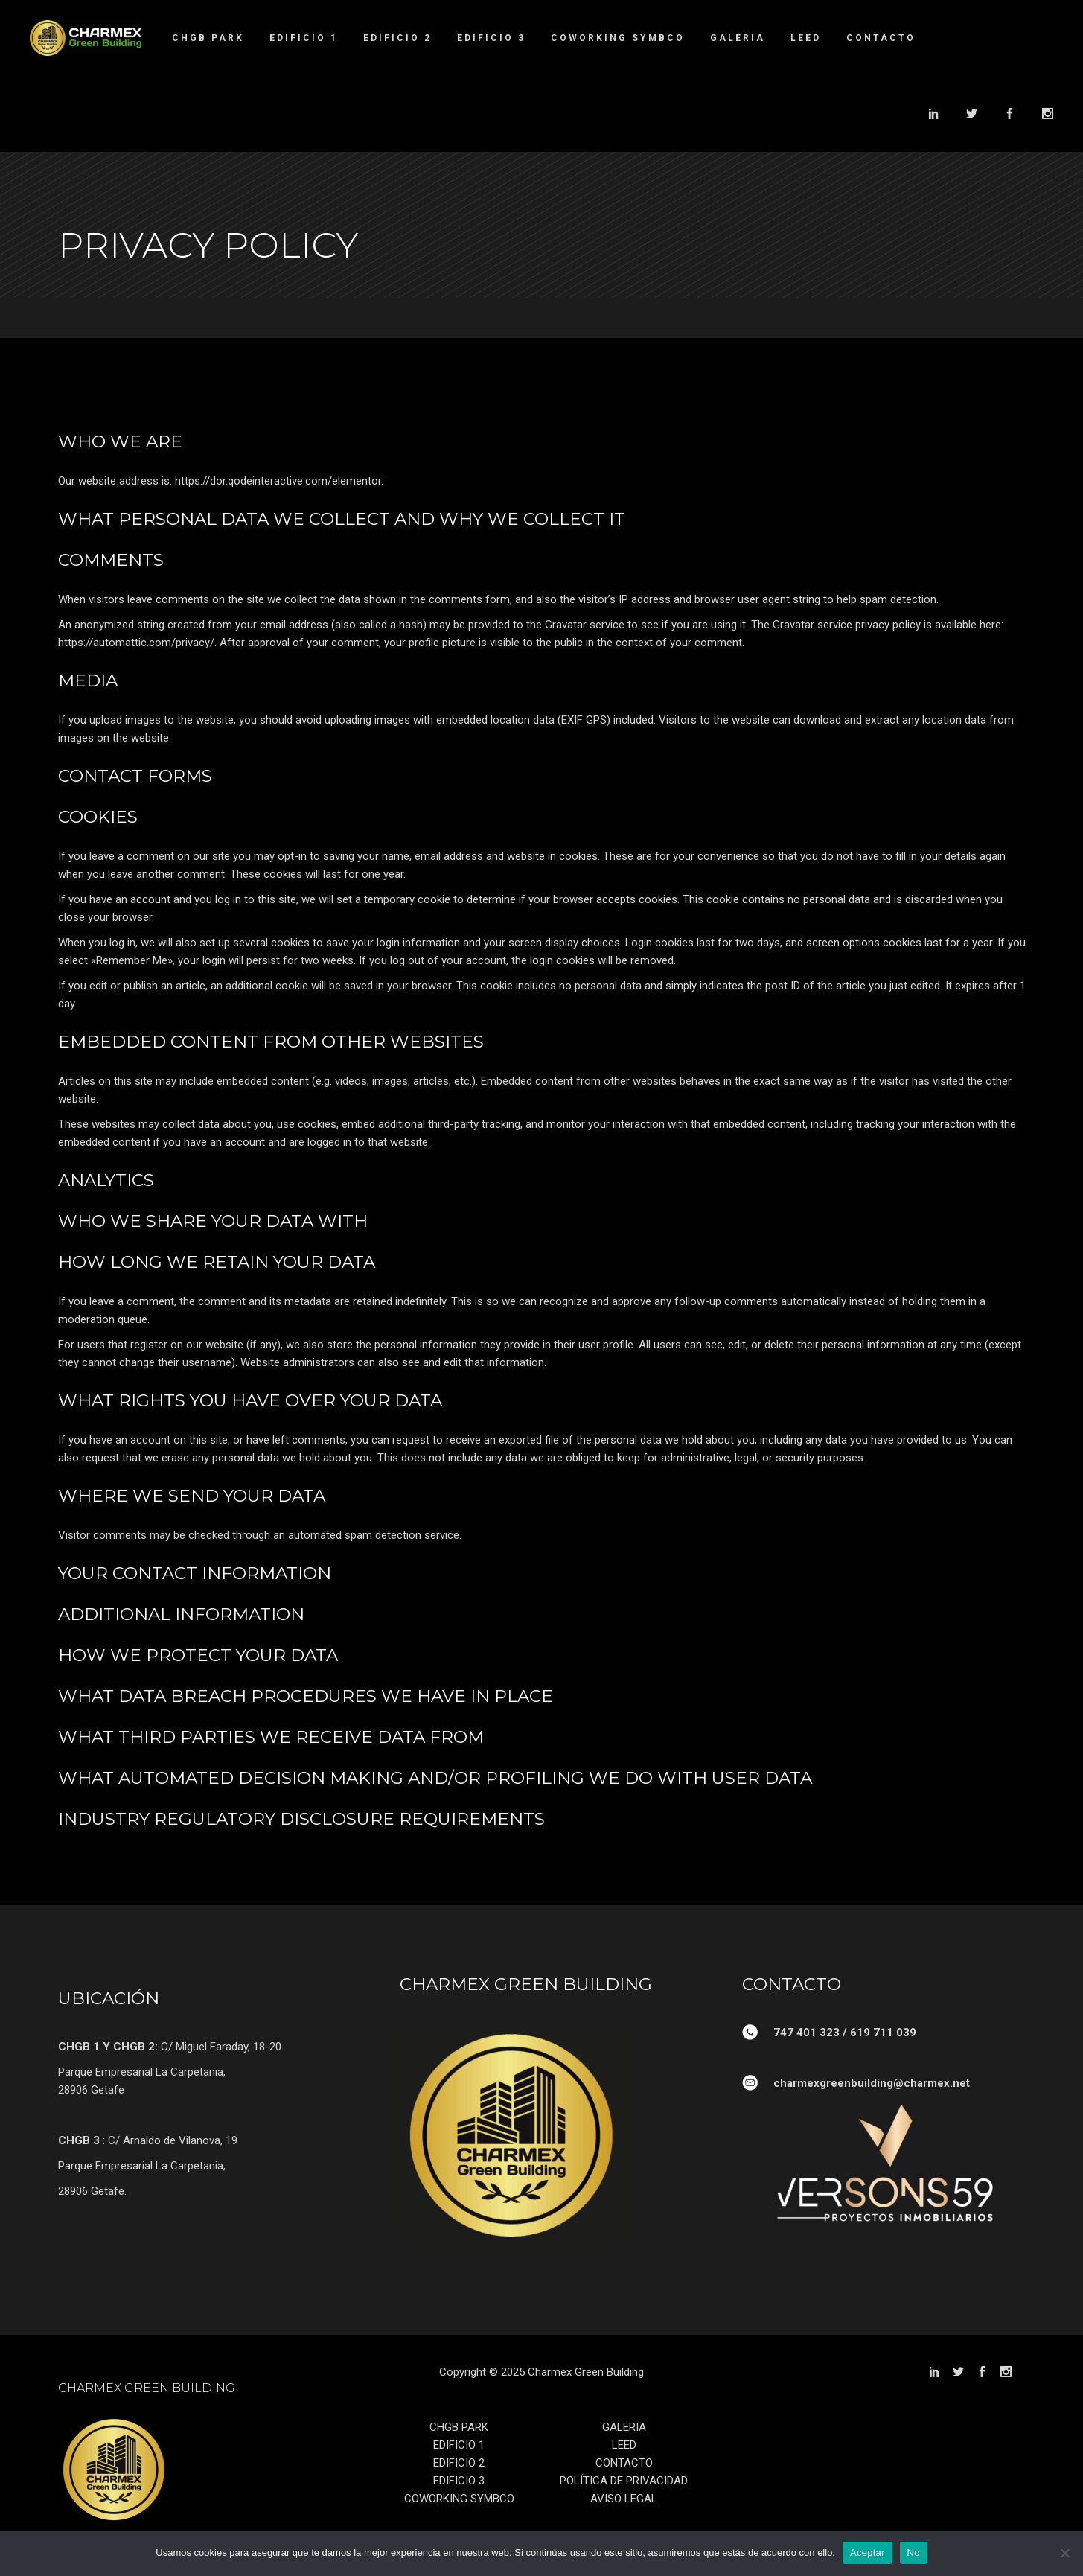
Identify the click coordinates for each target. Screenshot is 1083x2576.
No (913, 2552)
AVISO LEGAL (623, 2498)
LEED (624, 2445)
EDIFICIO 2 (459, 2463)
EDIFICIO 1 (459, 2445)
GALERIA (624, 2427)
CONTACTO (624, 2463)
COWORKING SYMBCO (459, 2498)
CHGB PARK (458, 2427)
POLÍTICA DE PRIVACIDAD (624, 2480)
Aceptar (867, 2552)
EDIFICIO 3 (459, 2480)
